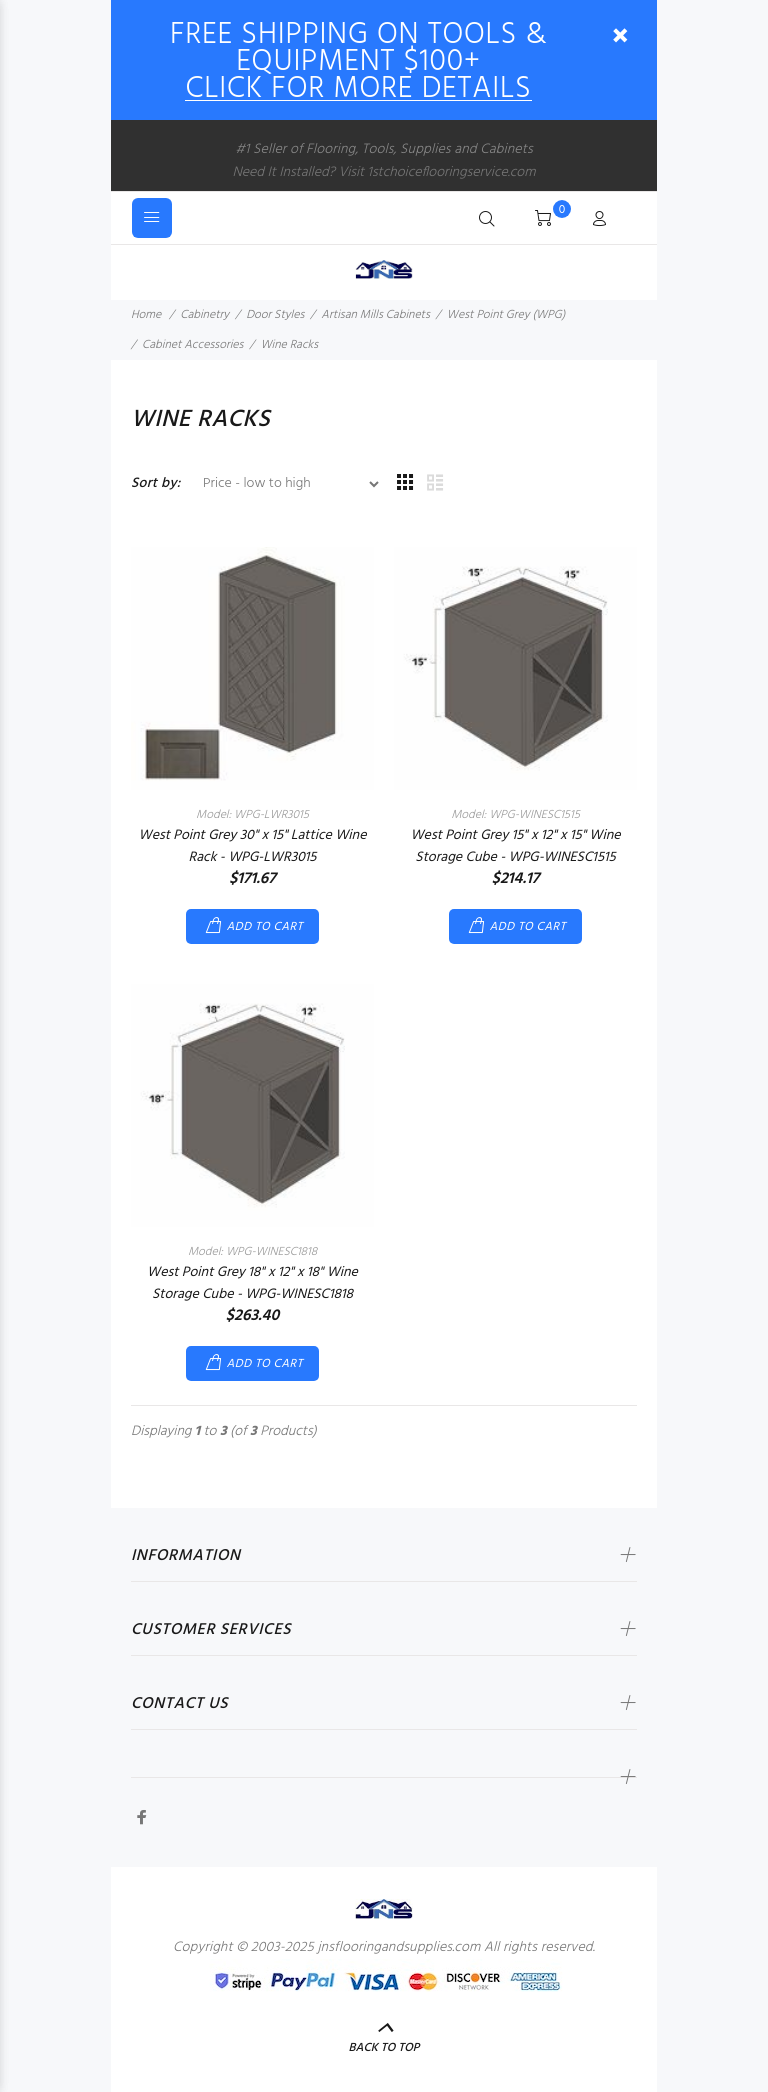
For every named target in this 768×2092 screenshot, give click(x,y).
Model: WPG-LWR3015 (252, 815)
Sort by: (156, 484)
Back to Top (384, 2048)
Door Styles (275, 315)
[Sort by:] (283, 484)
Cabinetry (204, 315)
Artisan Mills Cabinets (375, 315)
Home (146, 315)
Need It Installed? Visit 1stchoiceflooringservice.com (383, 172)
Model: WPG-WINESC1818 (252, 1252)
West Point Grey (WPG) (506, 315)
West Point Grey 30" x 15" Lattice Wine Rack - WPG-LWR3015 (253, 846)
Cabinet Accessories (192, 345)
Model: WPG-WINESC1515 (515, 815)
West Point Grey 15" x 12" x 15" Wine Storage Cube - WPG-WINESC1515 (515, 846)
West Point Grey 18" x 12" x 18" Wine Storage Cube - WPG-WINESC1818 (252, 1283)
